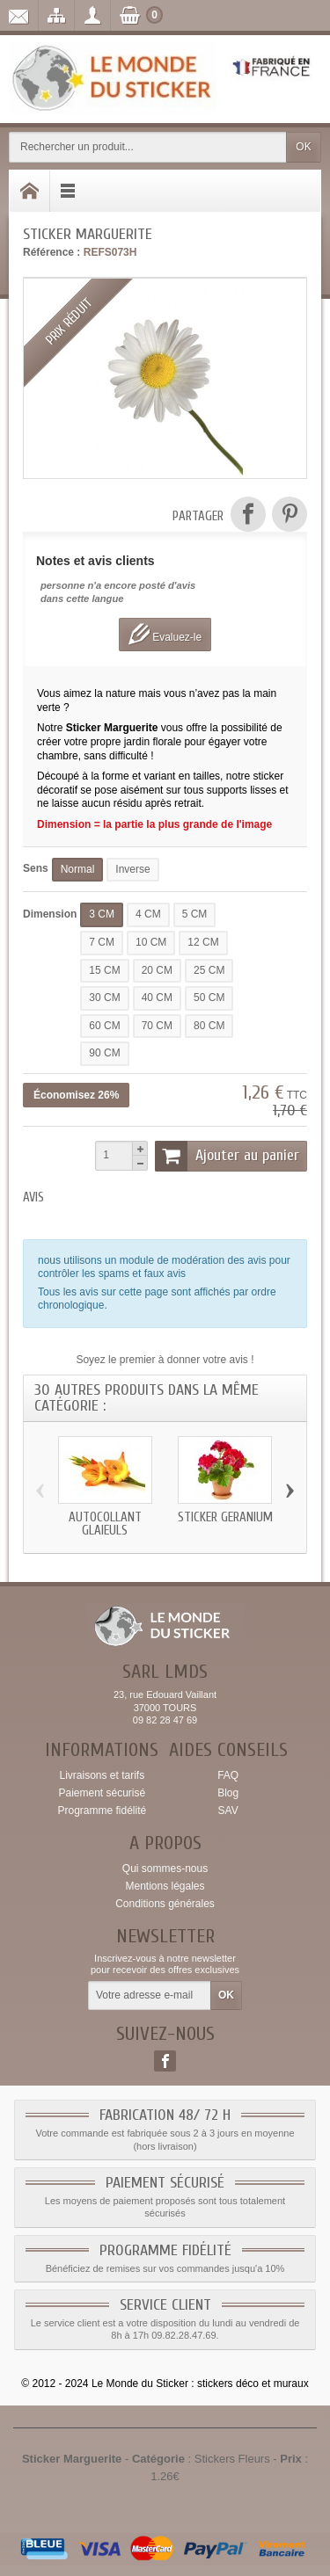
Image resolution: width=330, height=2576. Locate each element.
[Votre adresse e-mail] (149, 1996)
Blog (227, 1793)
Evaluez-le (165, 634)
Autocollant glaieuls (105, 1523)
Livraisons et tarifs (101, 1775)
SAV (228, 1810)
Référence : (51, 252)
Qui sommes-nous (165, 1868)
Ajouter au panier (227, 1156)
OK (303, 147)
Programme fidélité (101, 1810)
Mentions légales (164, 1886)
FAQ (227, 1775)
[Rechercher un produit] (148, 147)
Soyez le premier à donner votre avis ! (164, 1359)
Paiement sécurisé (101, 1793)
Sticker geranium (225, 1516)
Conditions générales (165, 1904)
